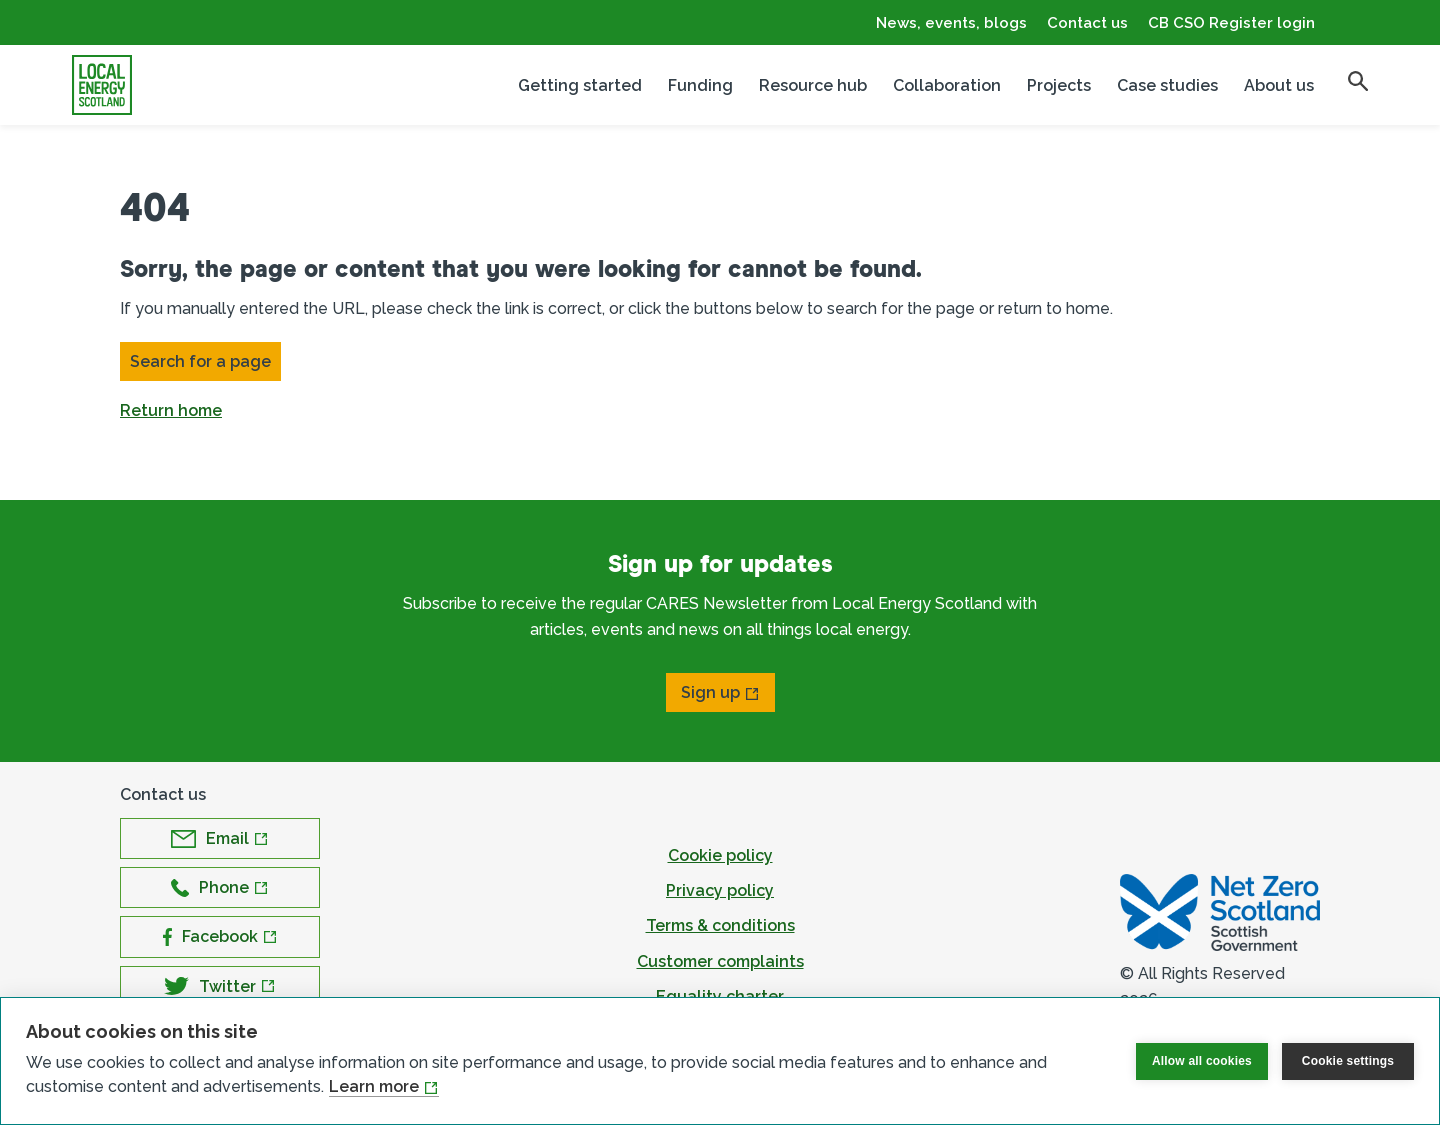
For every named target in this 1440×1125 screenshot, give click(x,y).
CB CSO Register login (1231, 23)
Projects (1059, 85)
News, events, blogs (951, 23)
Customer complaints (720, 961)
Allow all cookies (1202, 1061)
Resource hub (813, 85)
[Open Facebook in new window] (220, 936)
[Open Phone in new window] (220, 887)
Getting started (580, 85)
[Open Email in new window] (220, 838)
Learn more (374, 1086)
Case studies (1167, 85)
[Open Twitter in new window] (220, 986)
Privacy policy (720, 890)
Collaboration (947, 85)
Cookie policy (720, 855)
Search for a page (200, 361)
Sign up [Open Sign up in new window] (710, 692)
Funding (700, 85)
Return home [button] (171, 410)
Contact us (1087, 23)
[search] (1358, 81)
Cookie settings (1348, 1061)
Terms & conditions (720, 925)
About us (1279, 85)
